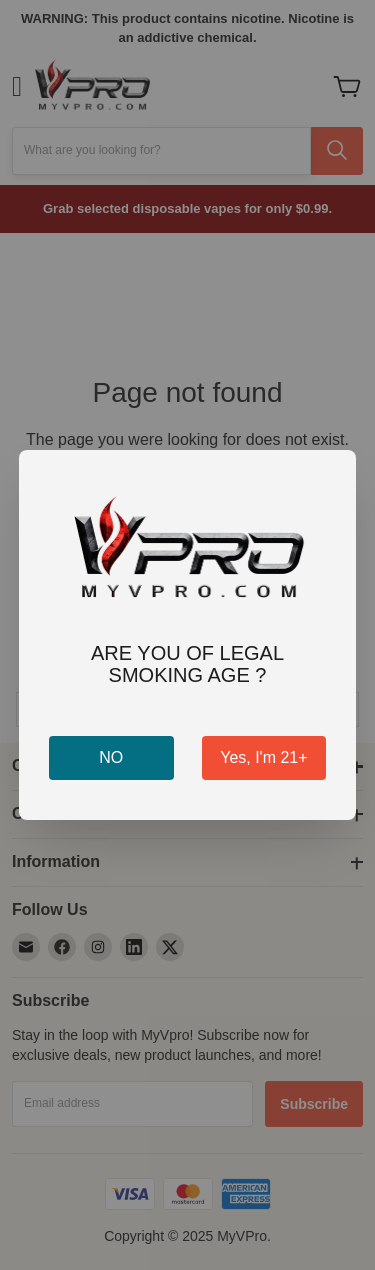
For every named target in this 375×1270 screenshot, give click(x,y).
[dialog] (187, 635)
